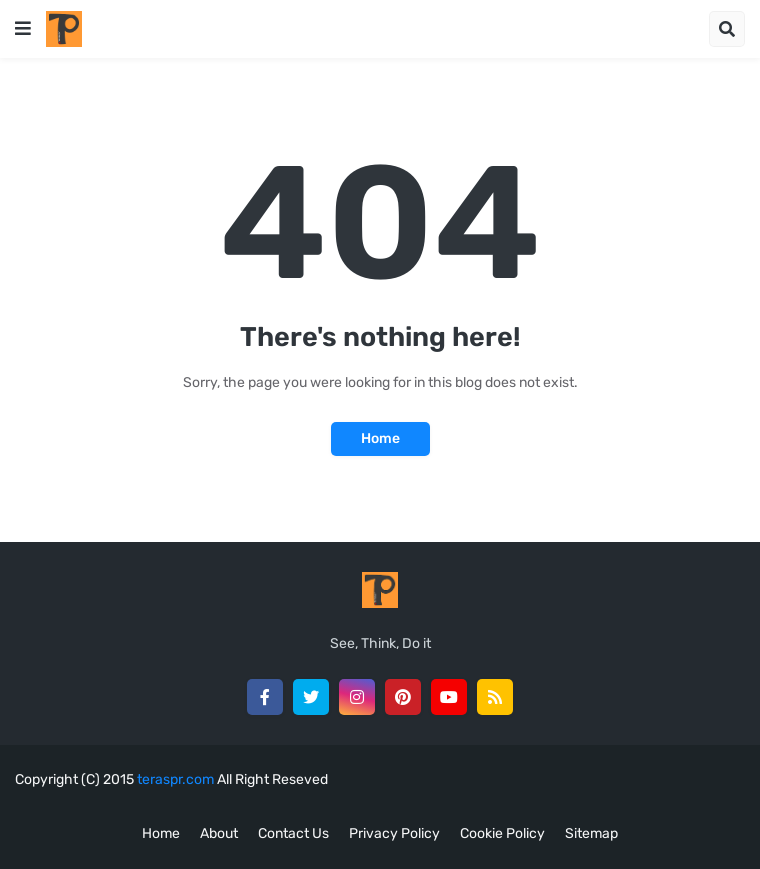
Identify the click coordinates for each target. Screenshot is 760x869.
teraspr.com (175, 779)
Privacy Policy (394, 833)
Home (380, 438)
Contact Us (293, 833)
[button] (23, 29)
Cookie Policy (502, 833)
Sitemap (591, 833)
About (219, 833)
